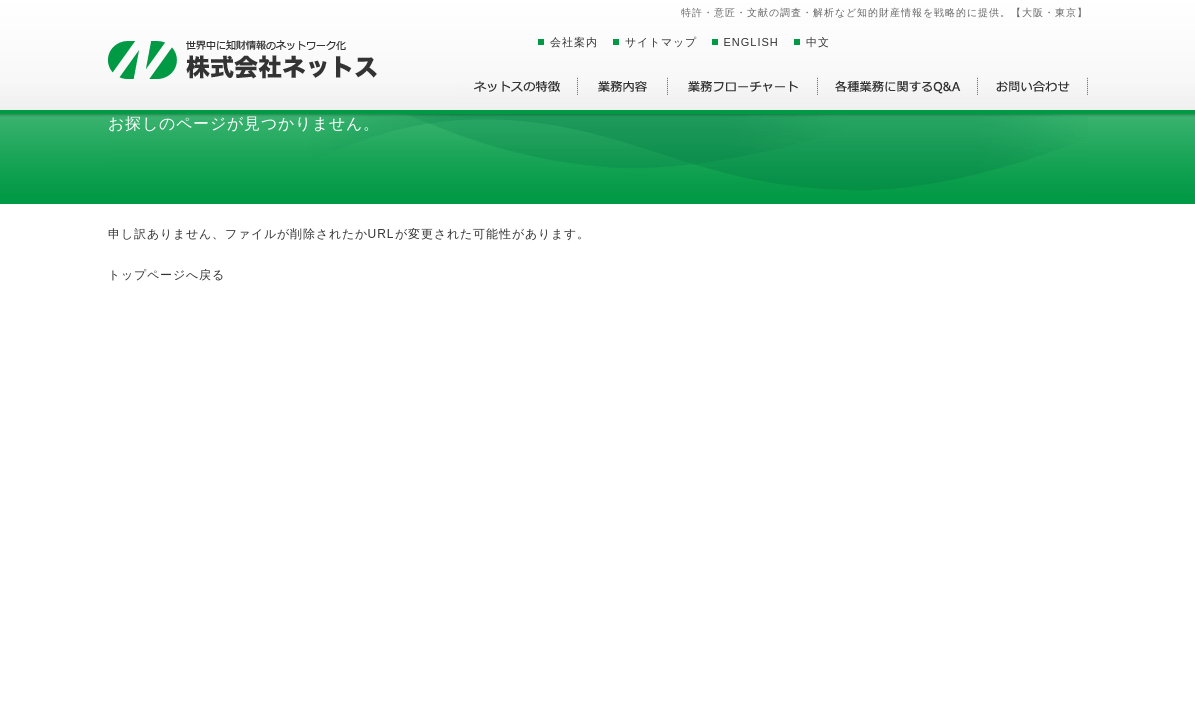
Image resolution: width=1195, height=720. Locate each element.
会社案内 (574, 42)
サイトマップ (661, 42)
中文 (818, 42)
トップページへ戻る (166, 275)
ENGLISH (751, 42)
